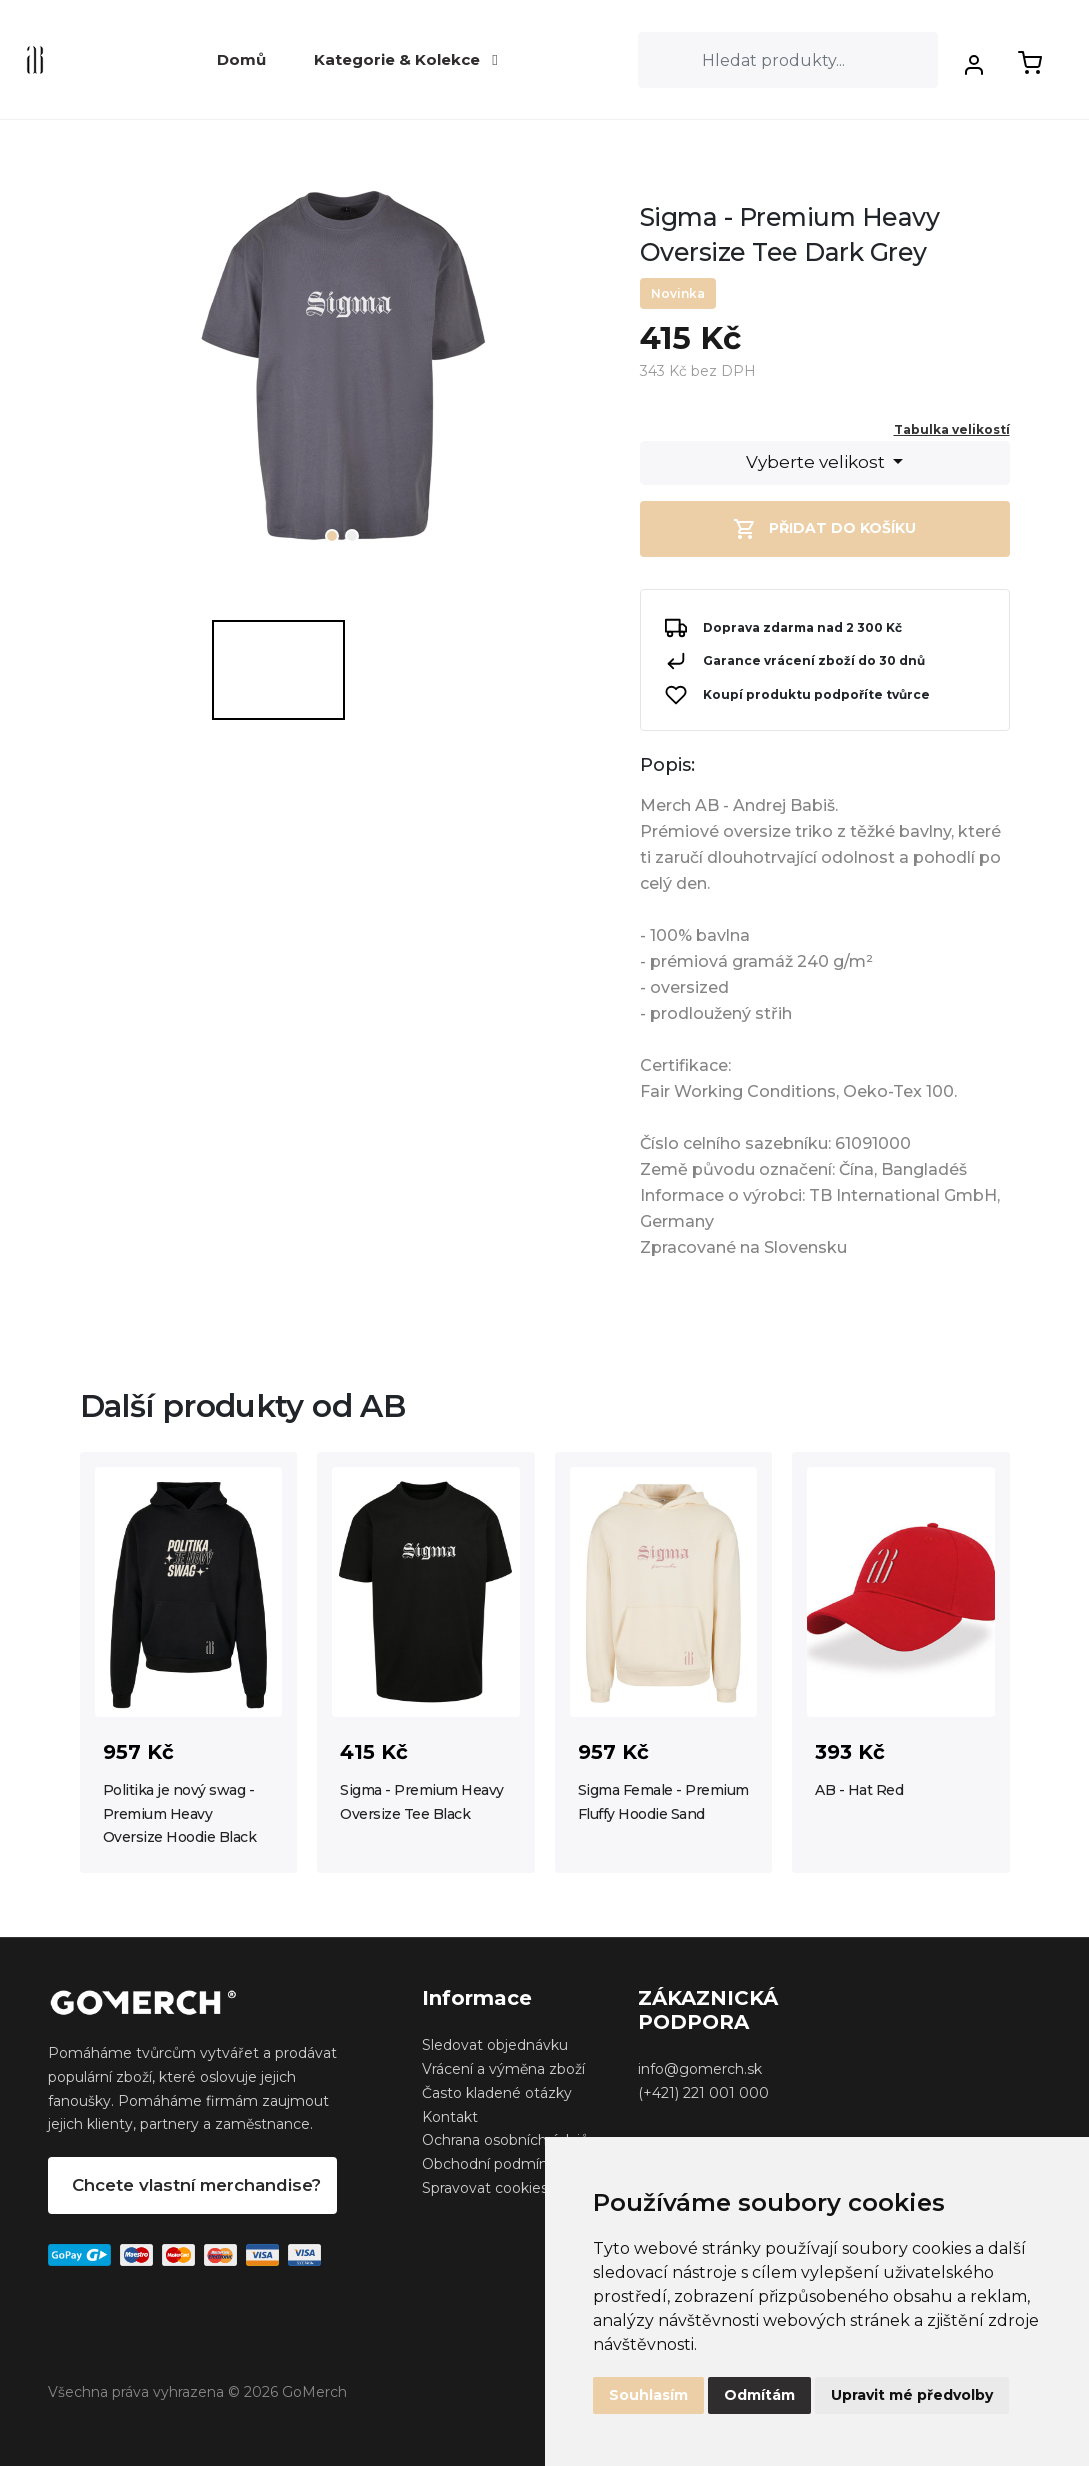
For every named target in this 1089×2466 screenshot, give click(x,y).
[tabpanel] (345, 376)
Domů (241, 59)
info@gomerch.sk (700, 2069)
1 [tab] (332, 536)
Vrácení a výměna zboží (503, 2069)
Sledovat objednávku (495, 2045)
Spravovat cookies (485, 2188)
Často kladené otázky (497, 2093)
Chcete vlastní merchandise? (196, 2185)
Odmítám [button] (759, 2395)
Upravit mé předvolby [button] (912, 2395)
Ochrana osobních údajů (505, 2140)
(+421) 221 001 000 (703, 2093)
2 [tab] (352, 536)
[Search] (788, 60)
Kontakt (450, 2117)
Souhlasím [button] (648, 2395)
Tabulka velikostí (952, 429)
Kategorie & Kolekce (405, 59)
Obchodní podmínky (493, 2164)
